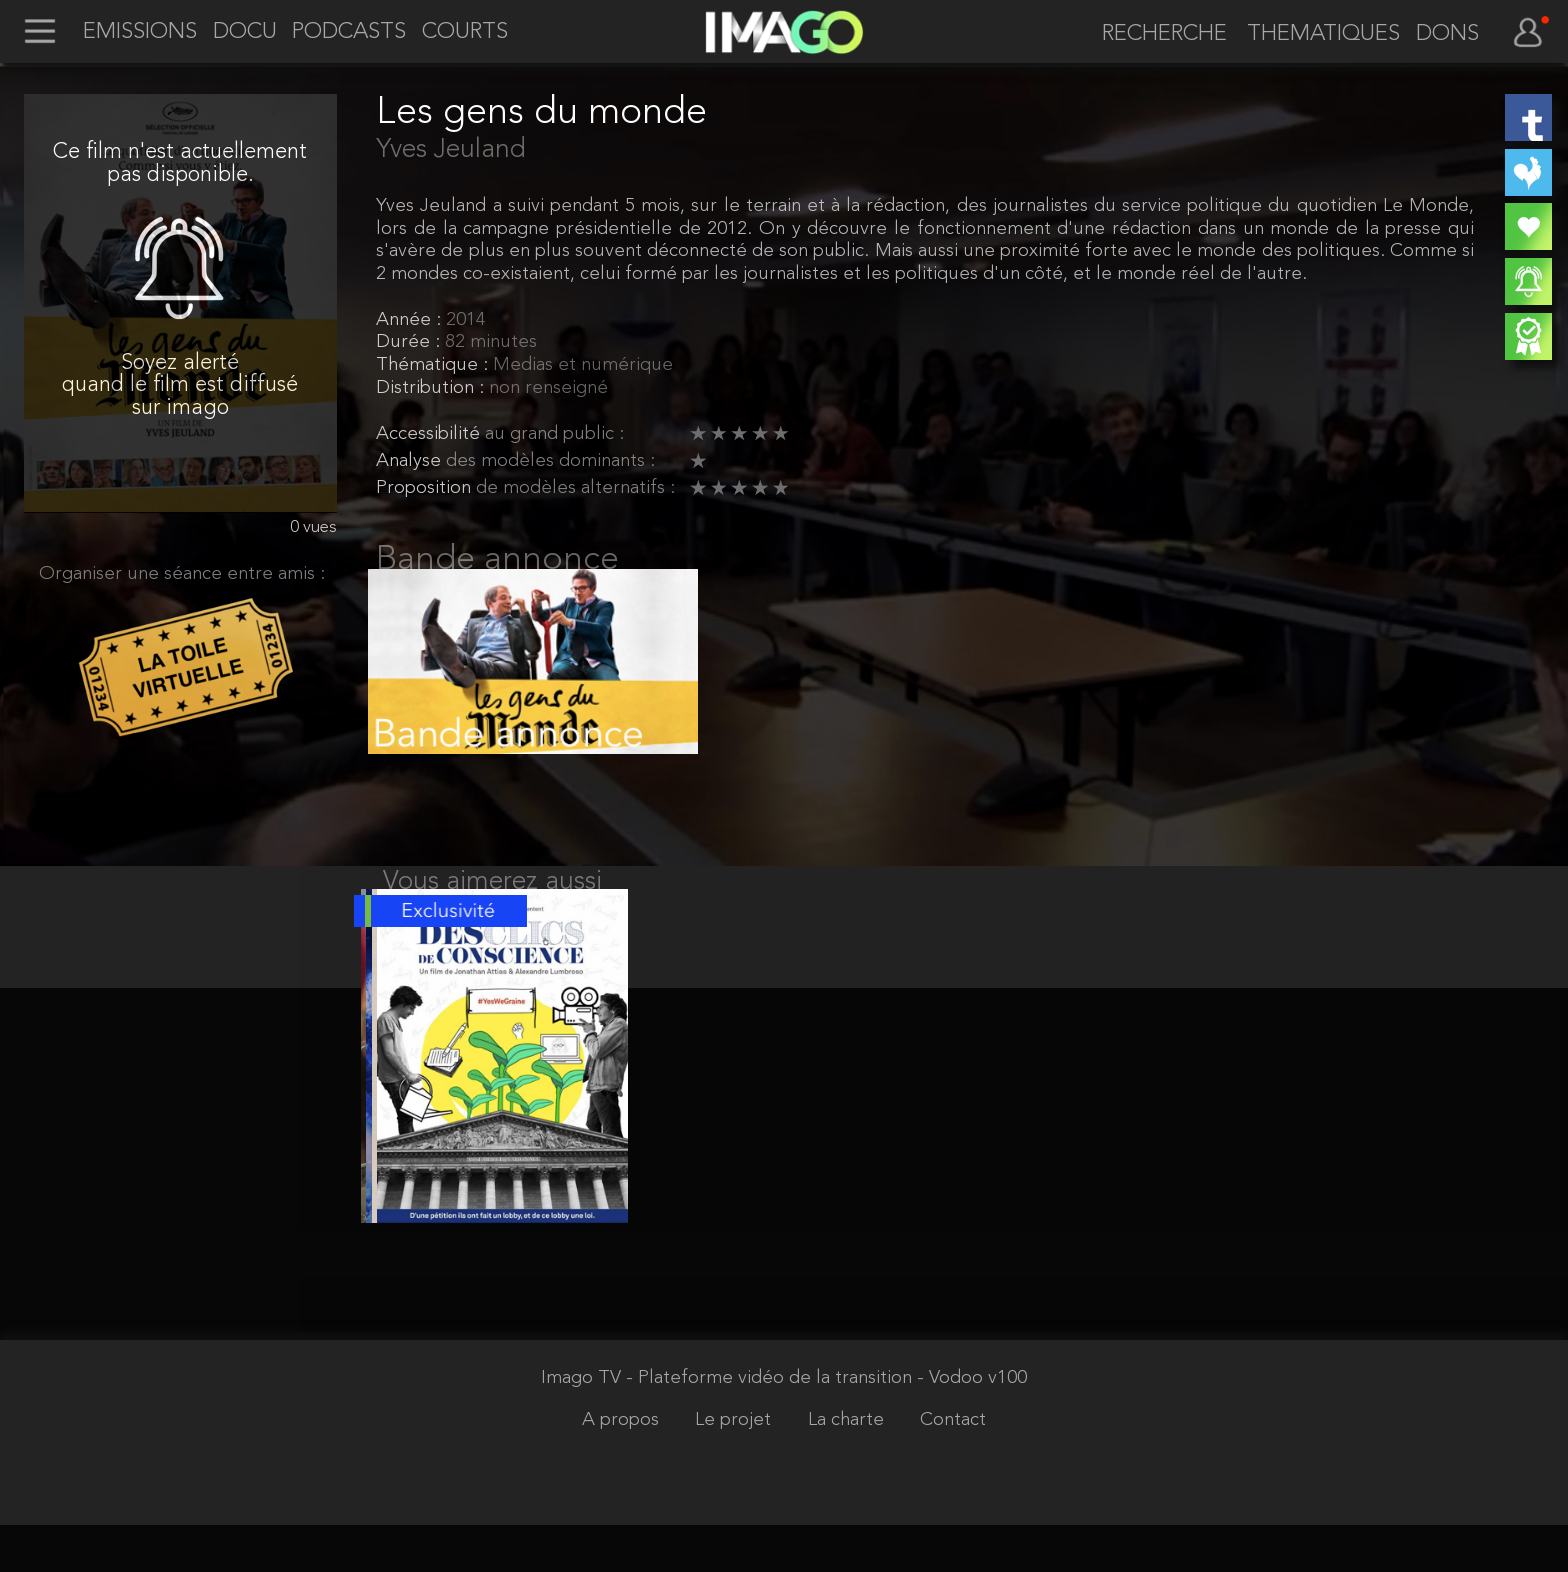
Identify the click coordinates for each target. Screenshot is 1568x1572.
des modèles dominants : (550, 461)
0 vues (313, 527)
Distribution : (432, 388)
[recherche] (1155, 35)
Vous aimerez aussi (492, 906)
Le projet (735, 1467)
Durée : (410, 342)
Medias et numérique (583, 365)
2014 (466, 320)
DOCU (245, 33)
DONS (1447, 35)
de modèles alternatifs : (575, 488)
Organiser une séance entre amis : (182, 574)
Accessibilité (430, 434)
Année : (411, 320)
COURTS (465, 33)
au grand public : (554, 434)
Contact (953, 1467)
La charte (848, 1467)
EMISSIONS (140, 33)
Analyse (411, 461)
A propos (623, 1467)
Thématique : (434, 365)
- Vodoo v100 (972, 1426)
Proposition (426, 488)
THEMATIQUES (1323, 35)
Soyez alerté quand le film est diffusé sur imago (180, 385)
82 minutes (491, 342)
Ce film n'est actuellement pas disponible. (180, 163)
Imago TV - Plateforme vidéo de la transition (729, 1426)
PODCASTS (349, 33)
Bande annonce (497, 560)
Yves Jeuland (451, 150)
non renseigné (548, 388)
